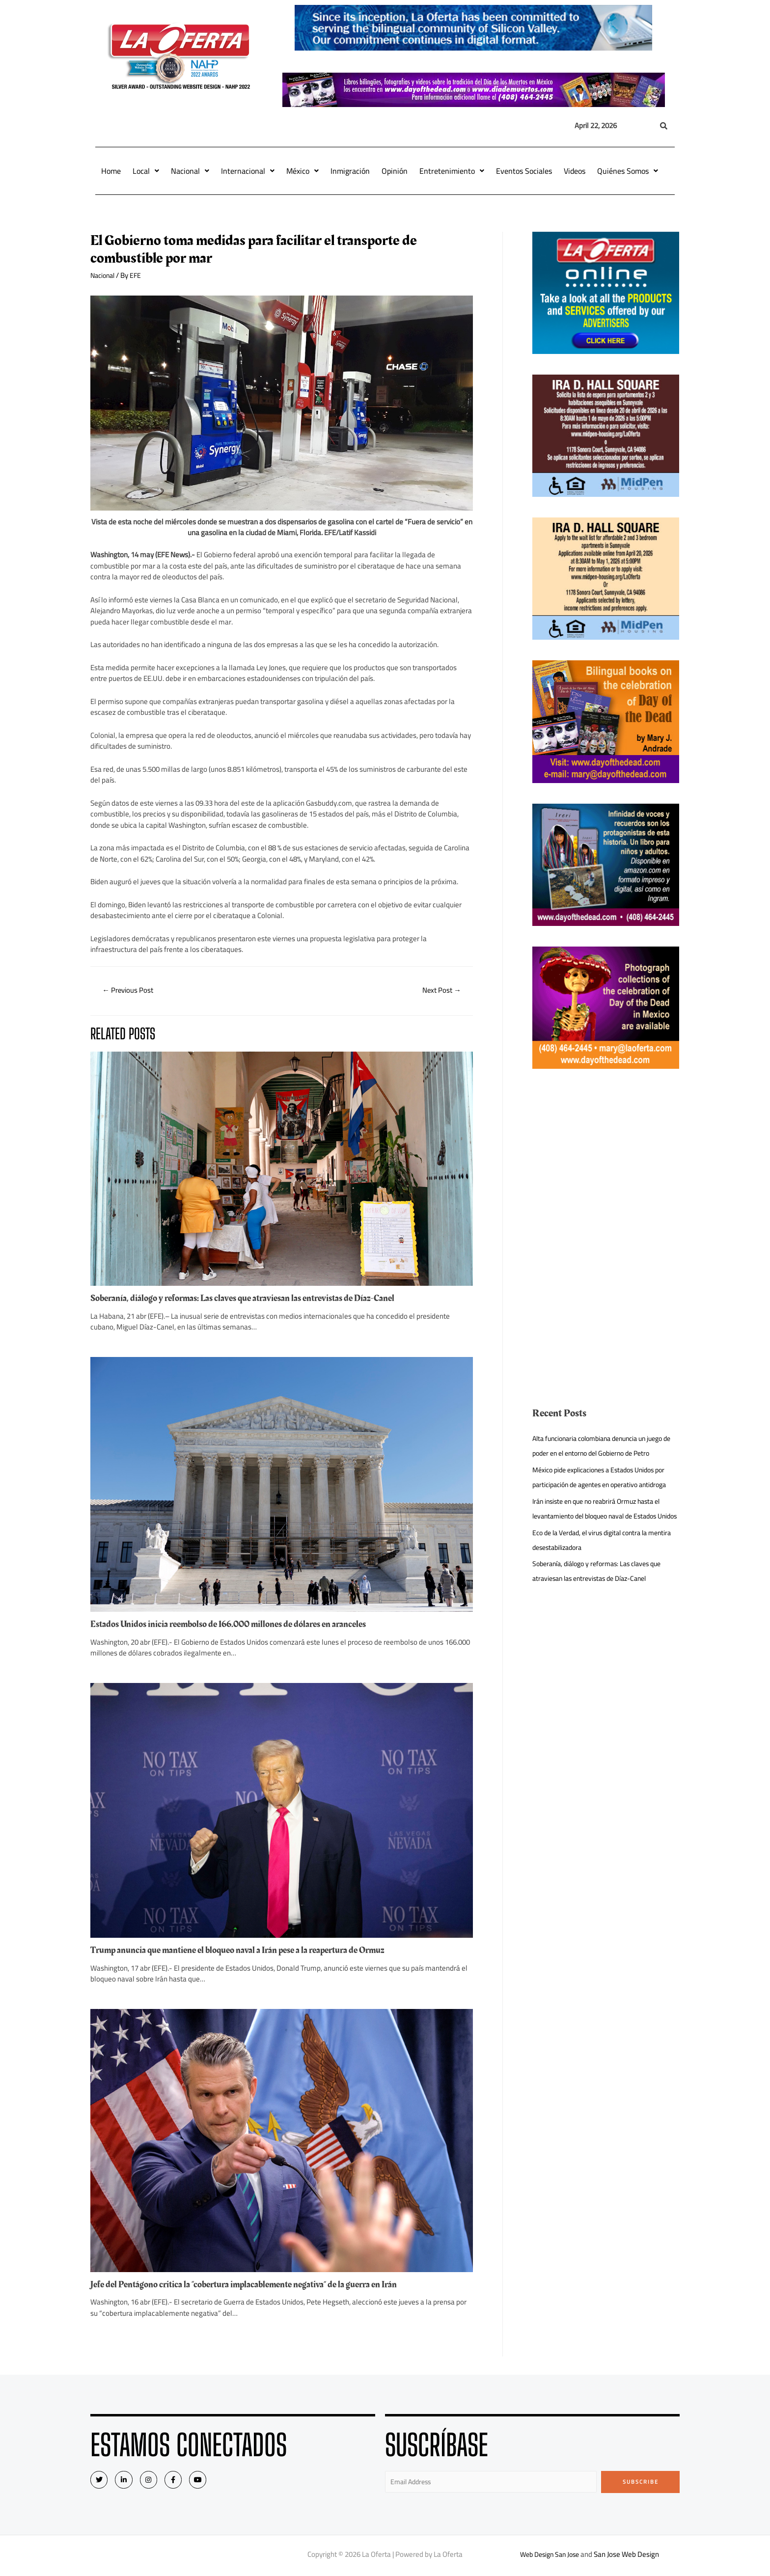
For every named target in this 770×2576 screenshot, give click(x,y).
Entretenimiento (451, 170)
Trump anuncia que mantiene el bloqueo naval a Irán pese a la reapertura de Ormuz (249, 1951)
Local (146, 170)
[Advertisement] (605, 1158)
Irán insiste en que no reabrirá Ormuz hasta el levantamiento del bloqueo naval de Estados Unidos (602, 1530)
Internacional (248, 170)
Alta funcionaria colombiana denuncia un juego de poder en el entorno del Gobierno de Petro (605, 1445)
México (302, 170)
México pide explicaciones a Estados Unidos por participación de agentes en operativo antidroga (600, 1484)
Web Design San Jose (549, 2556)
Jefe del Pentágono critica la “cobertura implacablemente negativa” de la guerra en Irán (257, 2285)
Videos (574, 170)
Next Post (439, 990)
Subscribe (641, 2482)
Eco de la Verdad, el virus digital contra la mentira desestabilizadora (595, 1569)
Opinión (395, 170)
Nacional (190, 170)
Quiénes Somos (627, 170)
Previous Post (131, 990)
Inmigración (350, 170)
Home (111, 170)
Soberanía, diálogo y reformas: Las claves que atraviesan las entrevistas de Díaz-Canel (255, 1299)
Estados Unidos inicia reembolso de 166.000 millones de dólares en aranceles (239, 1625)
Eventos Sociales (524, 170)
